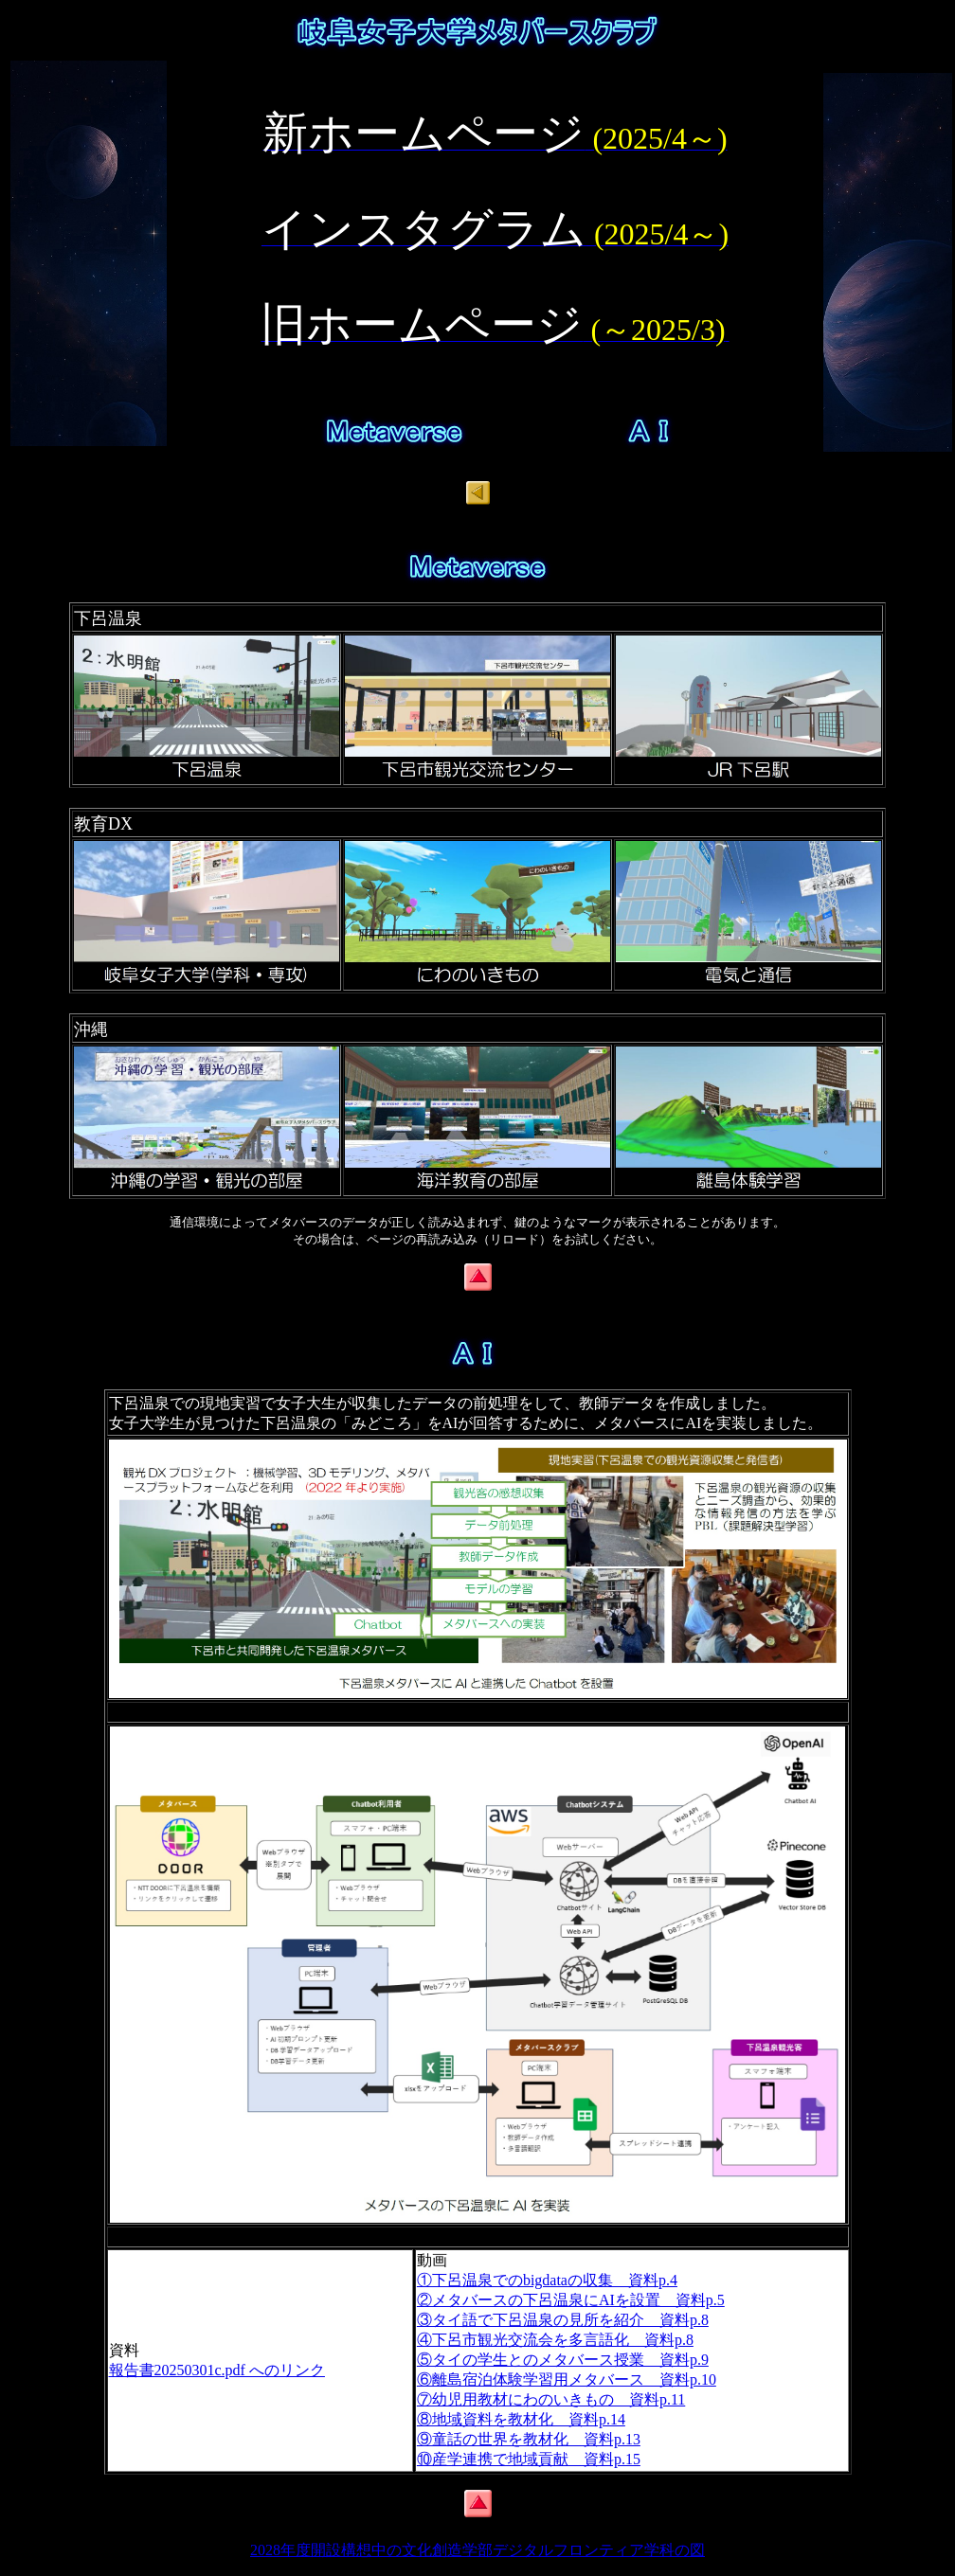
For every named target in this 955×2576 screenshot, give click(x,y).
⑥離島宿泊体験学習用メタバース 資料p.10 (566, 2379)
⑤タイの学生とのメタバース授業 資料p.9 (563, 2360)
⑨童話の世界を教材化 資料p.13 (528, 2439)
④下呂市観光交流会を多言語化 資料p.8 (555, 2340)
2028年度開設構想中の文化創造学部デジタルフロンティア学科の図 (477, 2550)
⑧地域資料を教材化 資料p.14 (521, 2419)
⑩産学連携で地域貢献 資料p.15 (528, 2459)
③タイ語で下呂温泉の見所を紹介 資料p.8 (563, 2320)
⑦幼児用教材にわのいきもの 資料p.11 (551, 2399)
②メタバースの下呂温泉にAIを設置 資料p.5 (571, 2300)
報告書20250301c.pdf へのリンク (217, 2370)
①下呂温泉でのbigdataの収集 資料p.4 (547, 2280)
